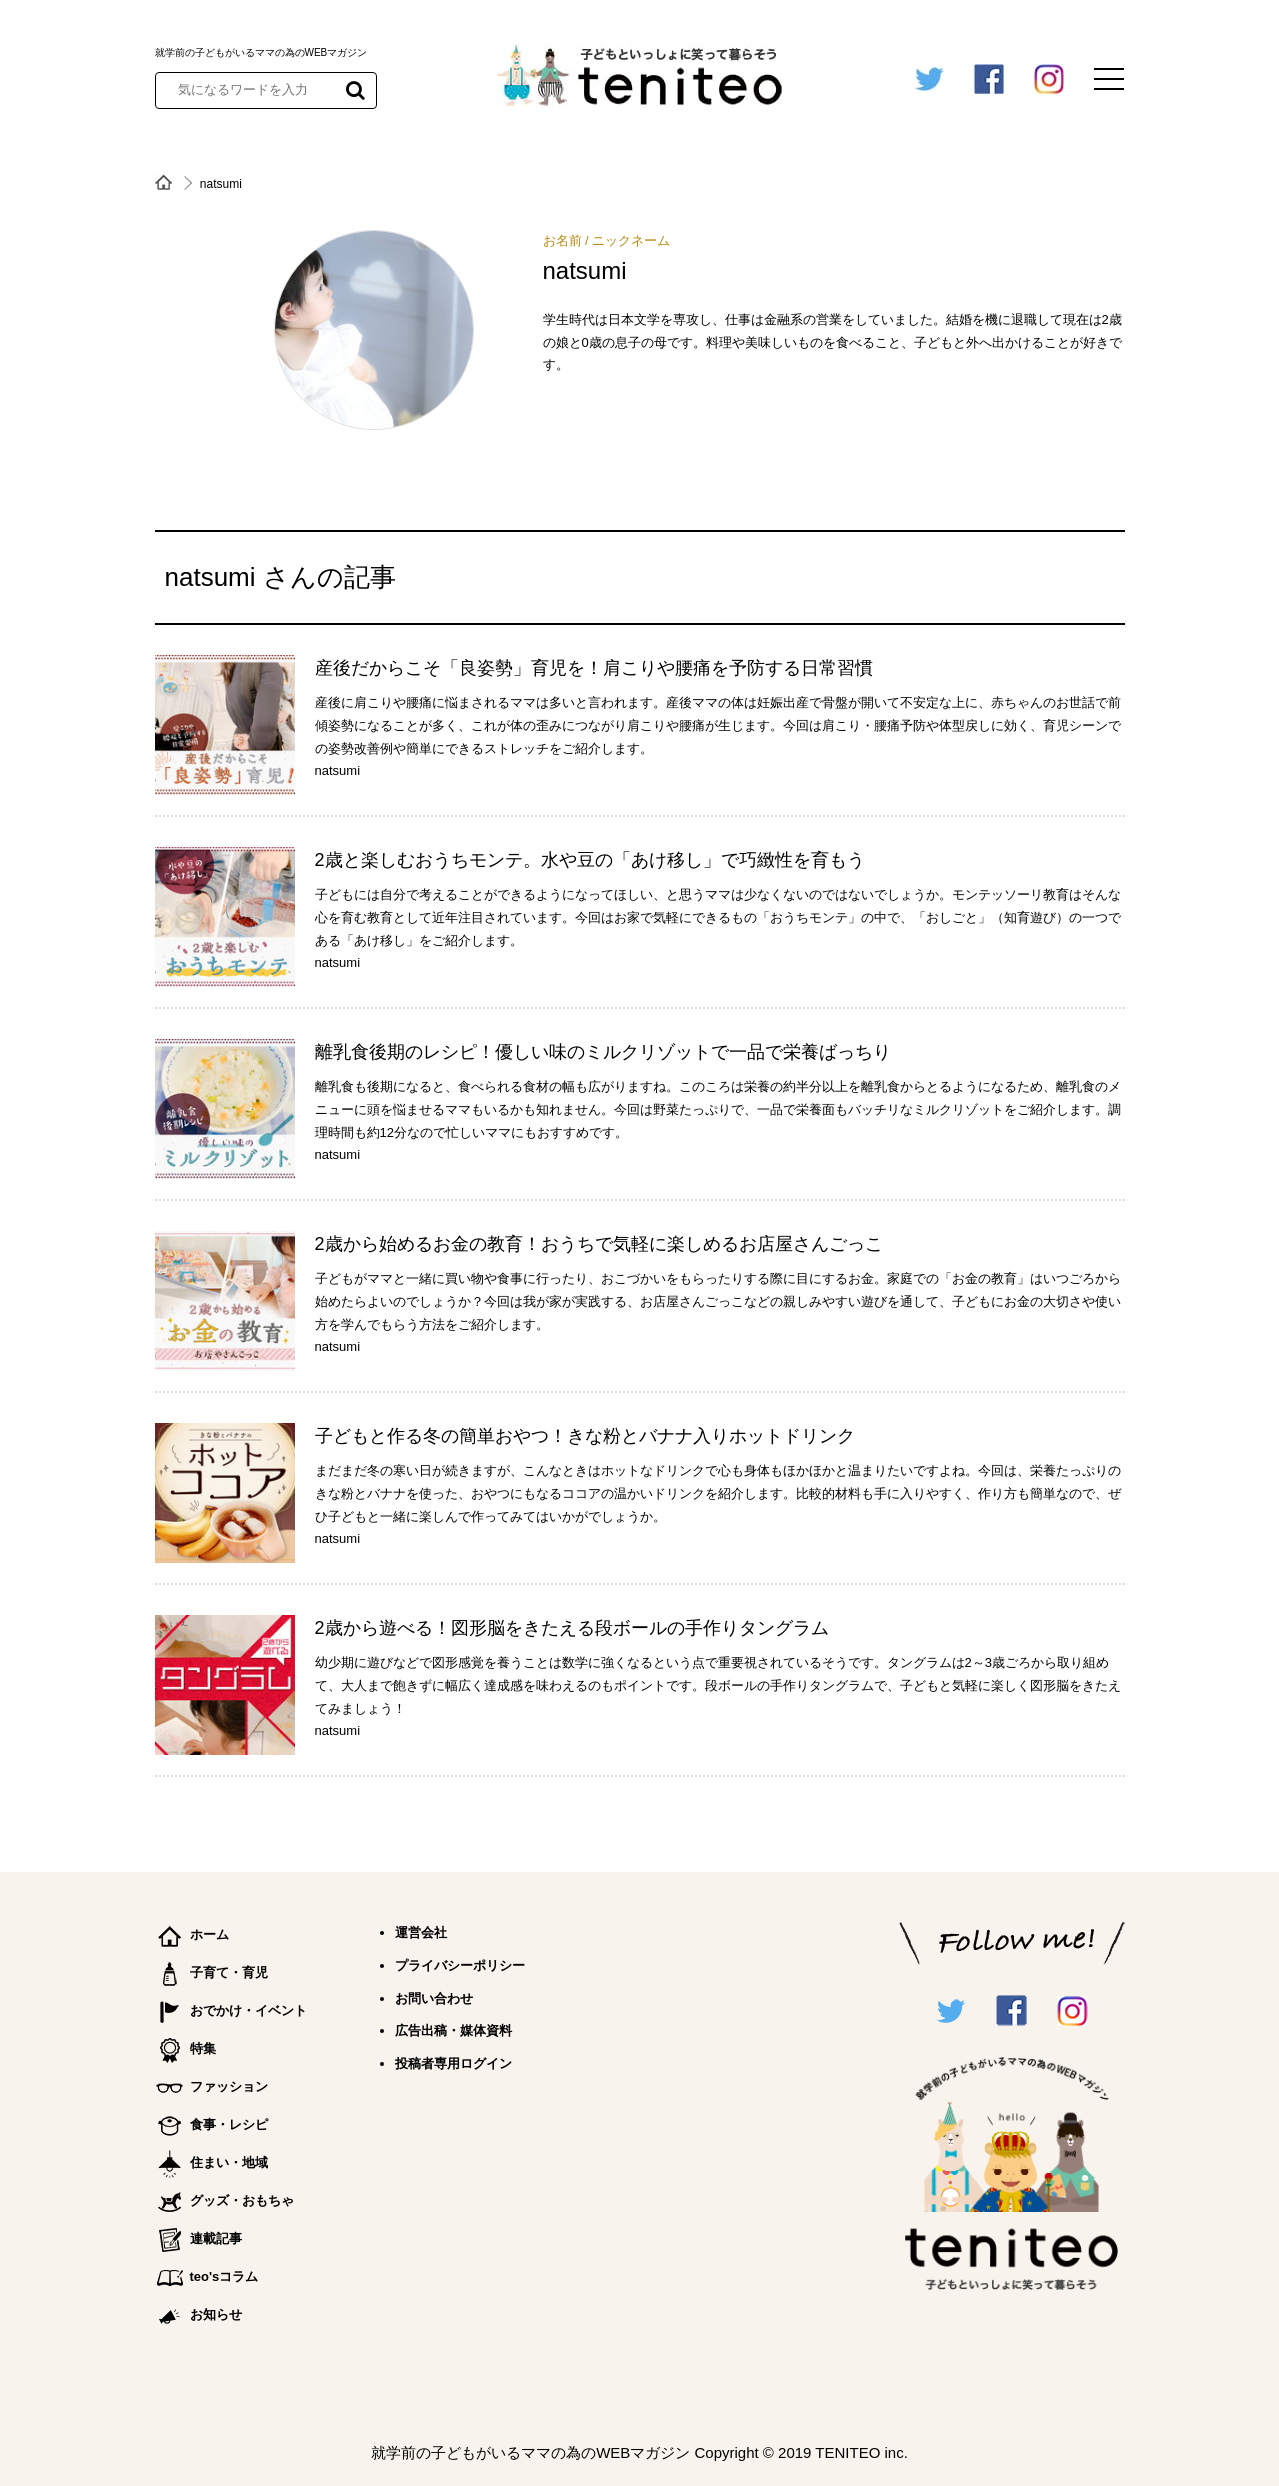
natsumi (338, 770)
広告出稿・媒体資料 (453, 2030)
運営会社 (421, 1932)
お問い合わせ (434, 1998)
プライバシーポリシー (460, 1965)
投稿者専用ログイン (453, 2063)
